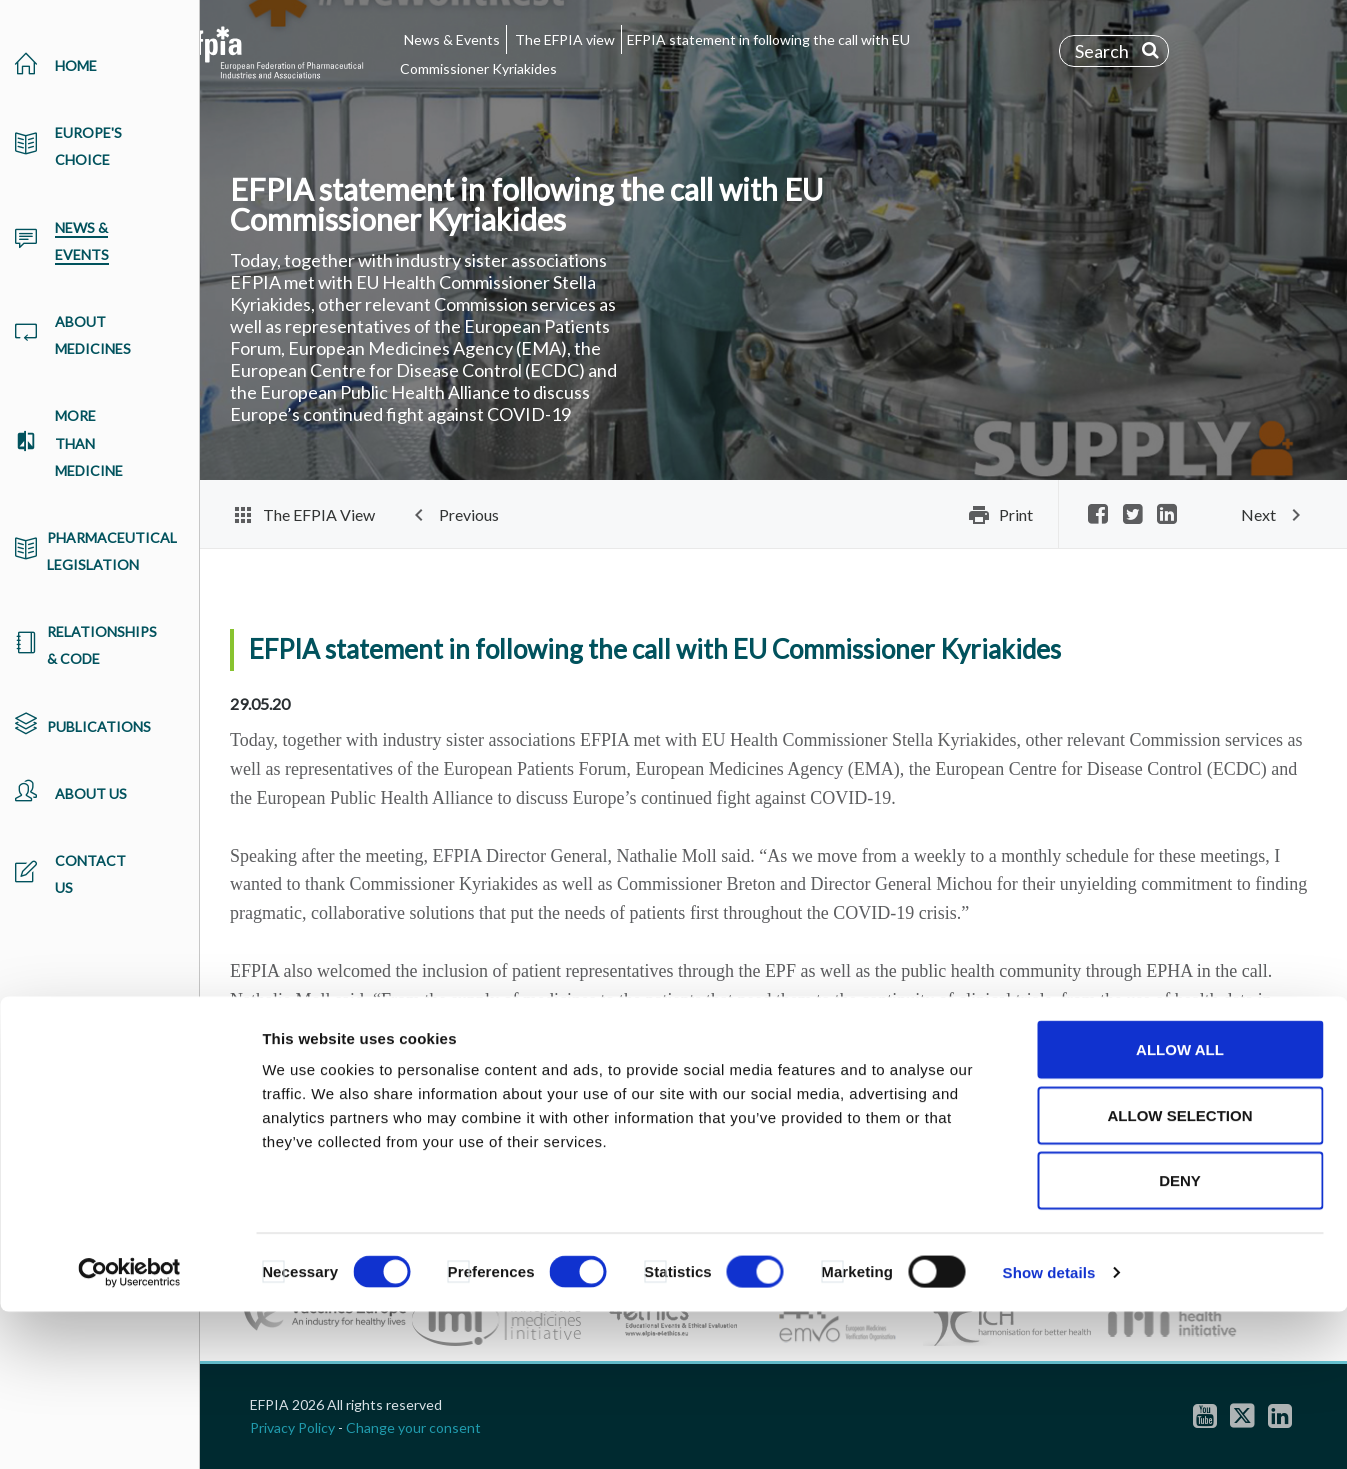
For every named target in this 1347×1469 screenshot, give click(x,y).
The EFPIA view (565, 39)
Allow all (1180, 1206)
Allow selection (1180, 1272)
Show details (1049, 1429)
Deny (1180, 1337)
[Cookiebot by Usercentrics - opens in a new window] (129, 1430)
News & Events (452, 39)
